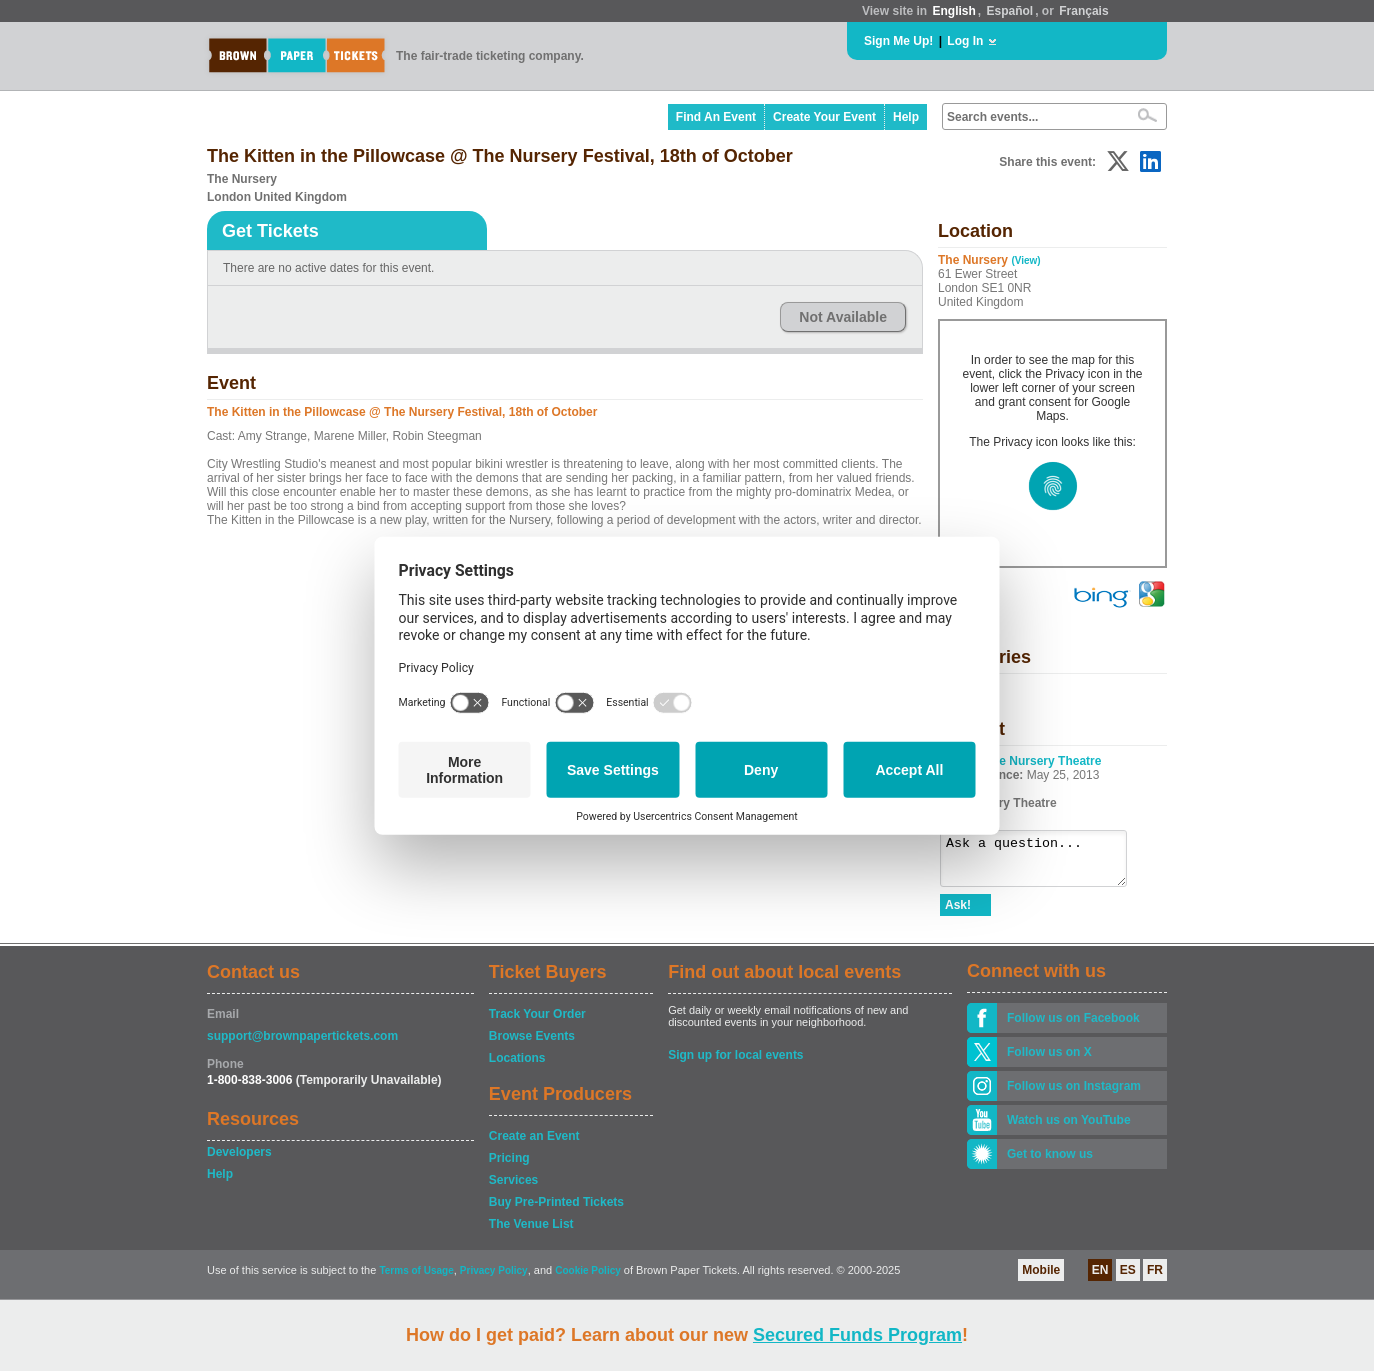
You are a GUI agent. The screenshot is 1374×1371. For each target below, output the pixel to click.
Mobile (1041, 1279)
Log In (965, 41)
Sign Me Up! (898, 41)
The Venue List (531, 1233)
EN (1100, 1279)
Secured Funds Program (857, 1335)
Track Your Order (537, 1023)
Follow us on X (1049, 1061)
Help (906, 117)
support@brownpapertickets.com (302, 1045)
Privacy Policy (494, 1279)
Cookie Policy (588, 1279)
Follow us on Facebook (1073, 1027)
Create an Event (534, 1145)
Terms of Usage (416, 1279)
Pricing (509, 1167)
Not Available (843, 317)
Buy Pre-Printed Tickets (556, 1211)
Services (513, 1189)
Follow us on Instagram (1074, 1095)
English (953, 11)
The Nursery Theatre (1043, 761)
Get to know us (1050, 1163)
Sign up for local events (735, 1064)
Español (1010, 11)
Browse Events (532, 1045)
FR (1155, 1279)
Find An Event (716, 117)
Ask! (958, 914)
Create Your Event (824, 117)
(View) (1025, 260)
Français (1083, 11)
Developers (239, 1161)
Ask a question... (1043, 863)
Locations (517, 1067)
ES (1128, 1279)
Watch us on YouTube (1069, 1129)
